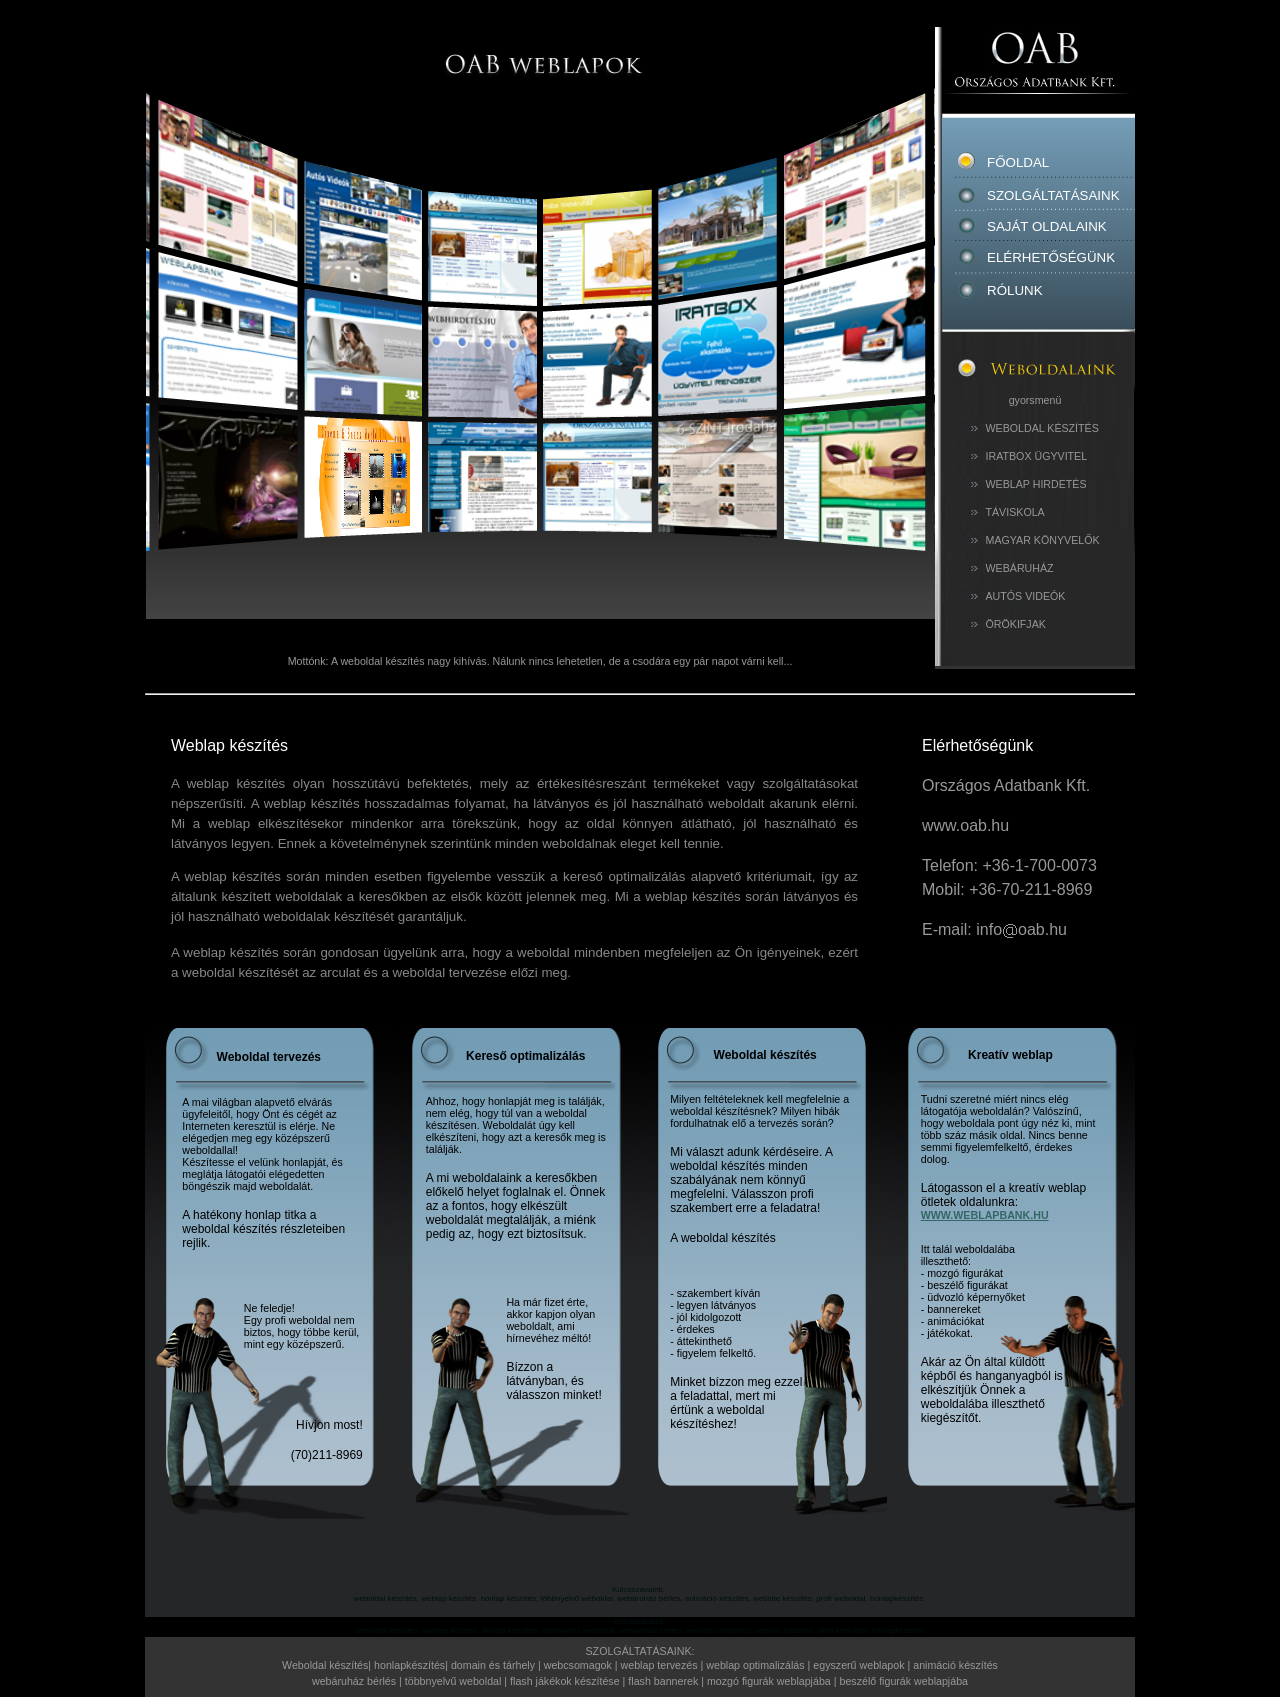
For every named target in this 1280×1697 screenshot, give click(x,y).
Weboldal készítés (325, 1665)
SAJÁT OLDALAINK (1047, 226)
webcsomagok (578, 1665)
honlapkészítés (409, 1665)
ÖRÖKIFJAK (1016, 624)
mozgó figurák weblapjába (769, 1681)
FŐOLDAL (1052, 156)
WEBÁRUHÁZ (1020, 568)
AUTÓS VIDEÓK (1026, 596)
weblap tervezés (659, 1665)
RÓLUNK (1015, 290)
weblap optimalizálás (755, 1665)
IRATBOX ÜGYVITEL (1037, 456)
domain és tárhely (493, 1665)
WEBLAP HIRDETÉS (1036, 484)
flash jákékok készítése (565, 1681)
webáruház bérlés (355, 1681)
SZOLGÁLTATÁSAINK (1053, 195)
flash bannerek (663, 1681)
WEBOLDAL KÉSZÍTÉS (1042, 428)
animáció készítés (955, 1665)
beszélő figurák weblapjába (903, 1681)
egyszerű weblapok (860, 1665)
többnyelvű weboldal (455, 1681)
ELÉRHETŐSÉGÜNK (1051, 257)
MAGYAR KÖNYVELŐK (1043, 540)
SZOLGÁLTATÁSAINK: (640, 1651)
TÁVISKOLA (1015, 512)
